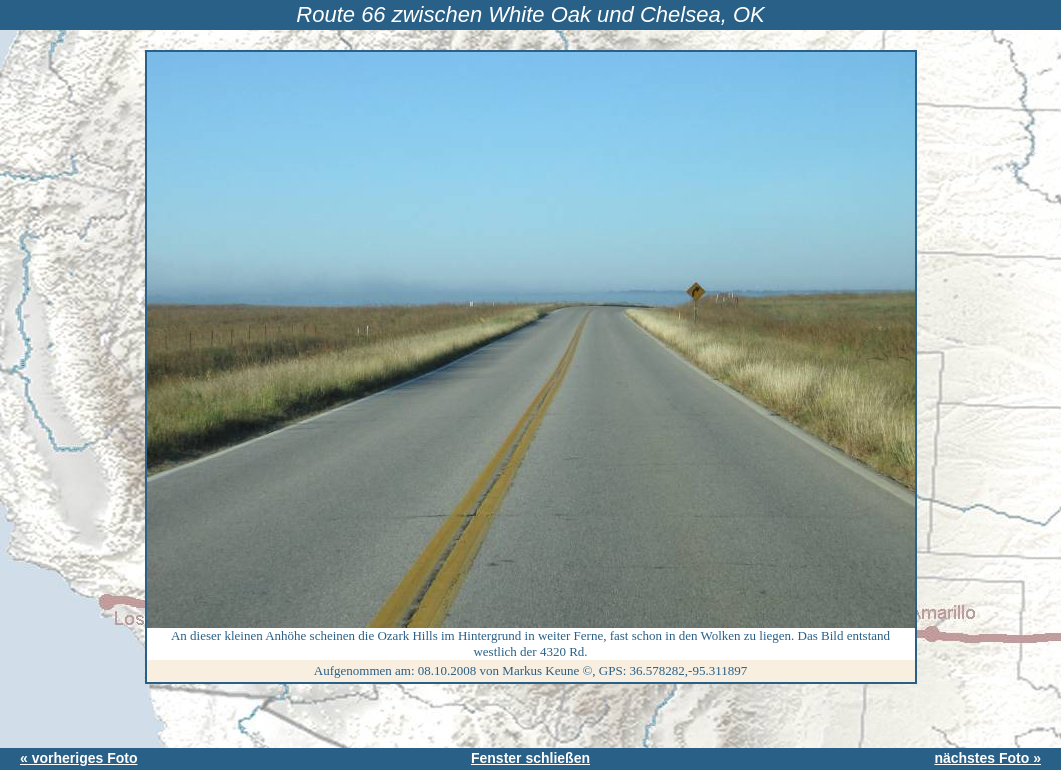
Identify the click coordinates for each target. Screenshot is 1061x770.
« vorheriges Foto (78, 758)
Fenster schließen (530, 758)
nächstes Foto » (987, 758)
